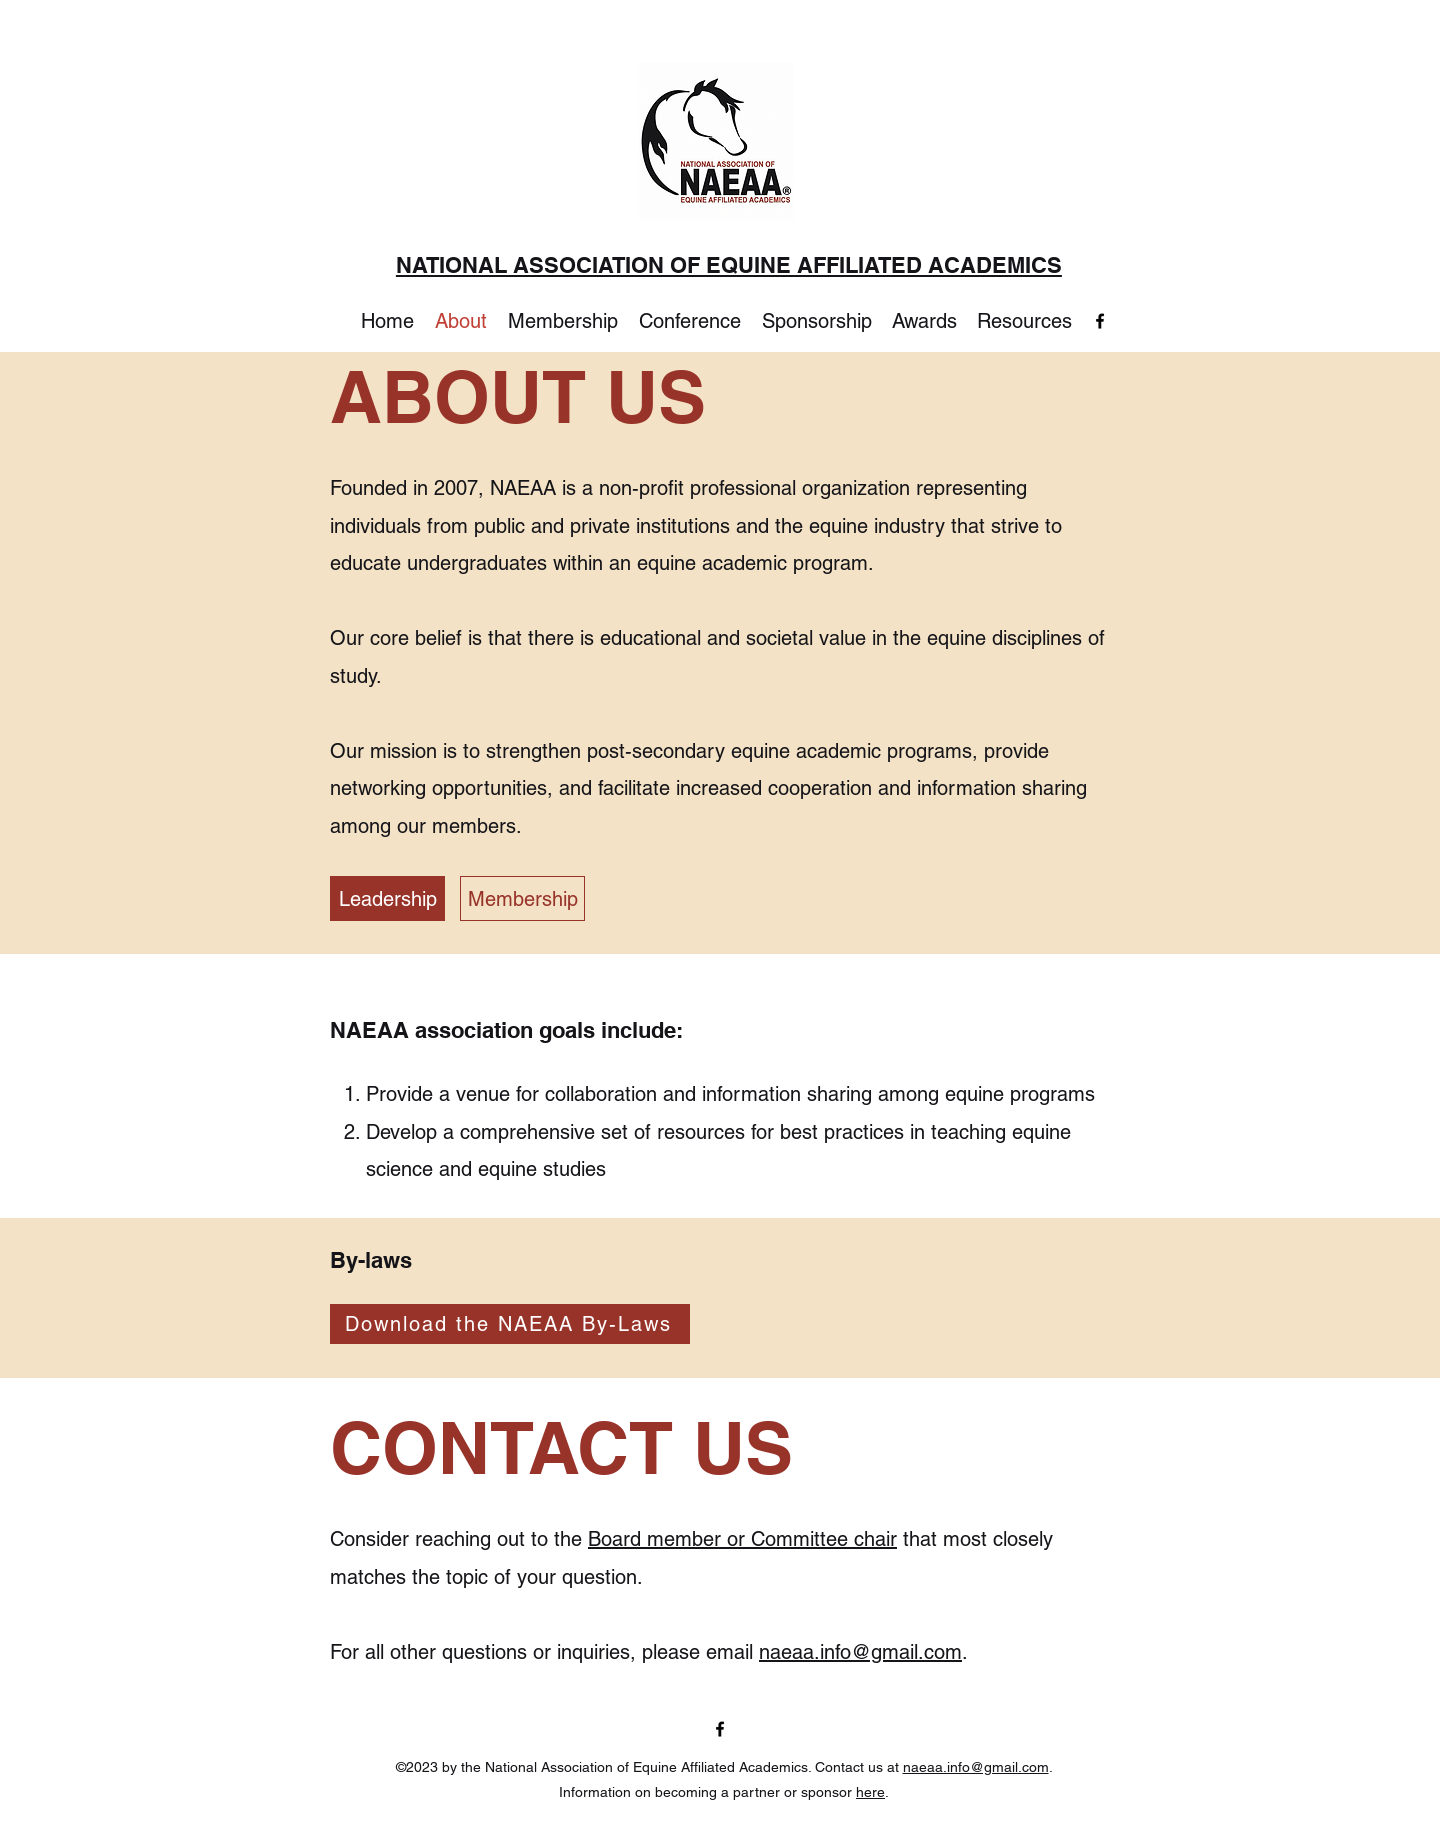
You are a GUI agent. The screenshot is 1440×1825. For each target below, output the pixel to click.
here (870, 1792)
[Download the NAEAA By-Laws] (510, 1324)
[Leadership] (387, 898)
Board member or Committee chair (742, 1539)
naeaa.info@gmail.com (860, 1652)
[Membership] (522, 898)
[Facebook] (1100, 321)
